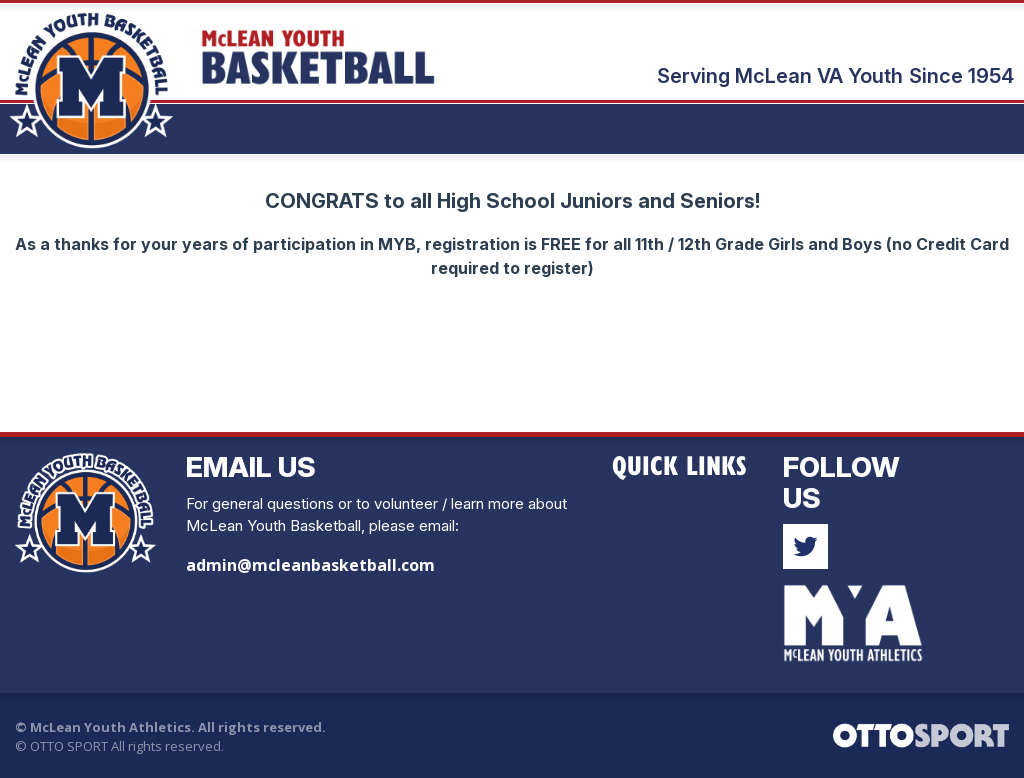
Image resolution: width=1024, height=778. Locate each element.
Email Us (251, 467)
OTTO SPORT (69, 746)
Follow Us (841, 482)
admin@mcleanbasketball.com (310, 565)
